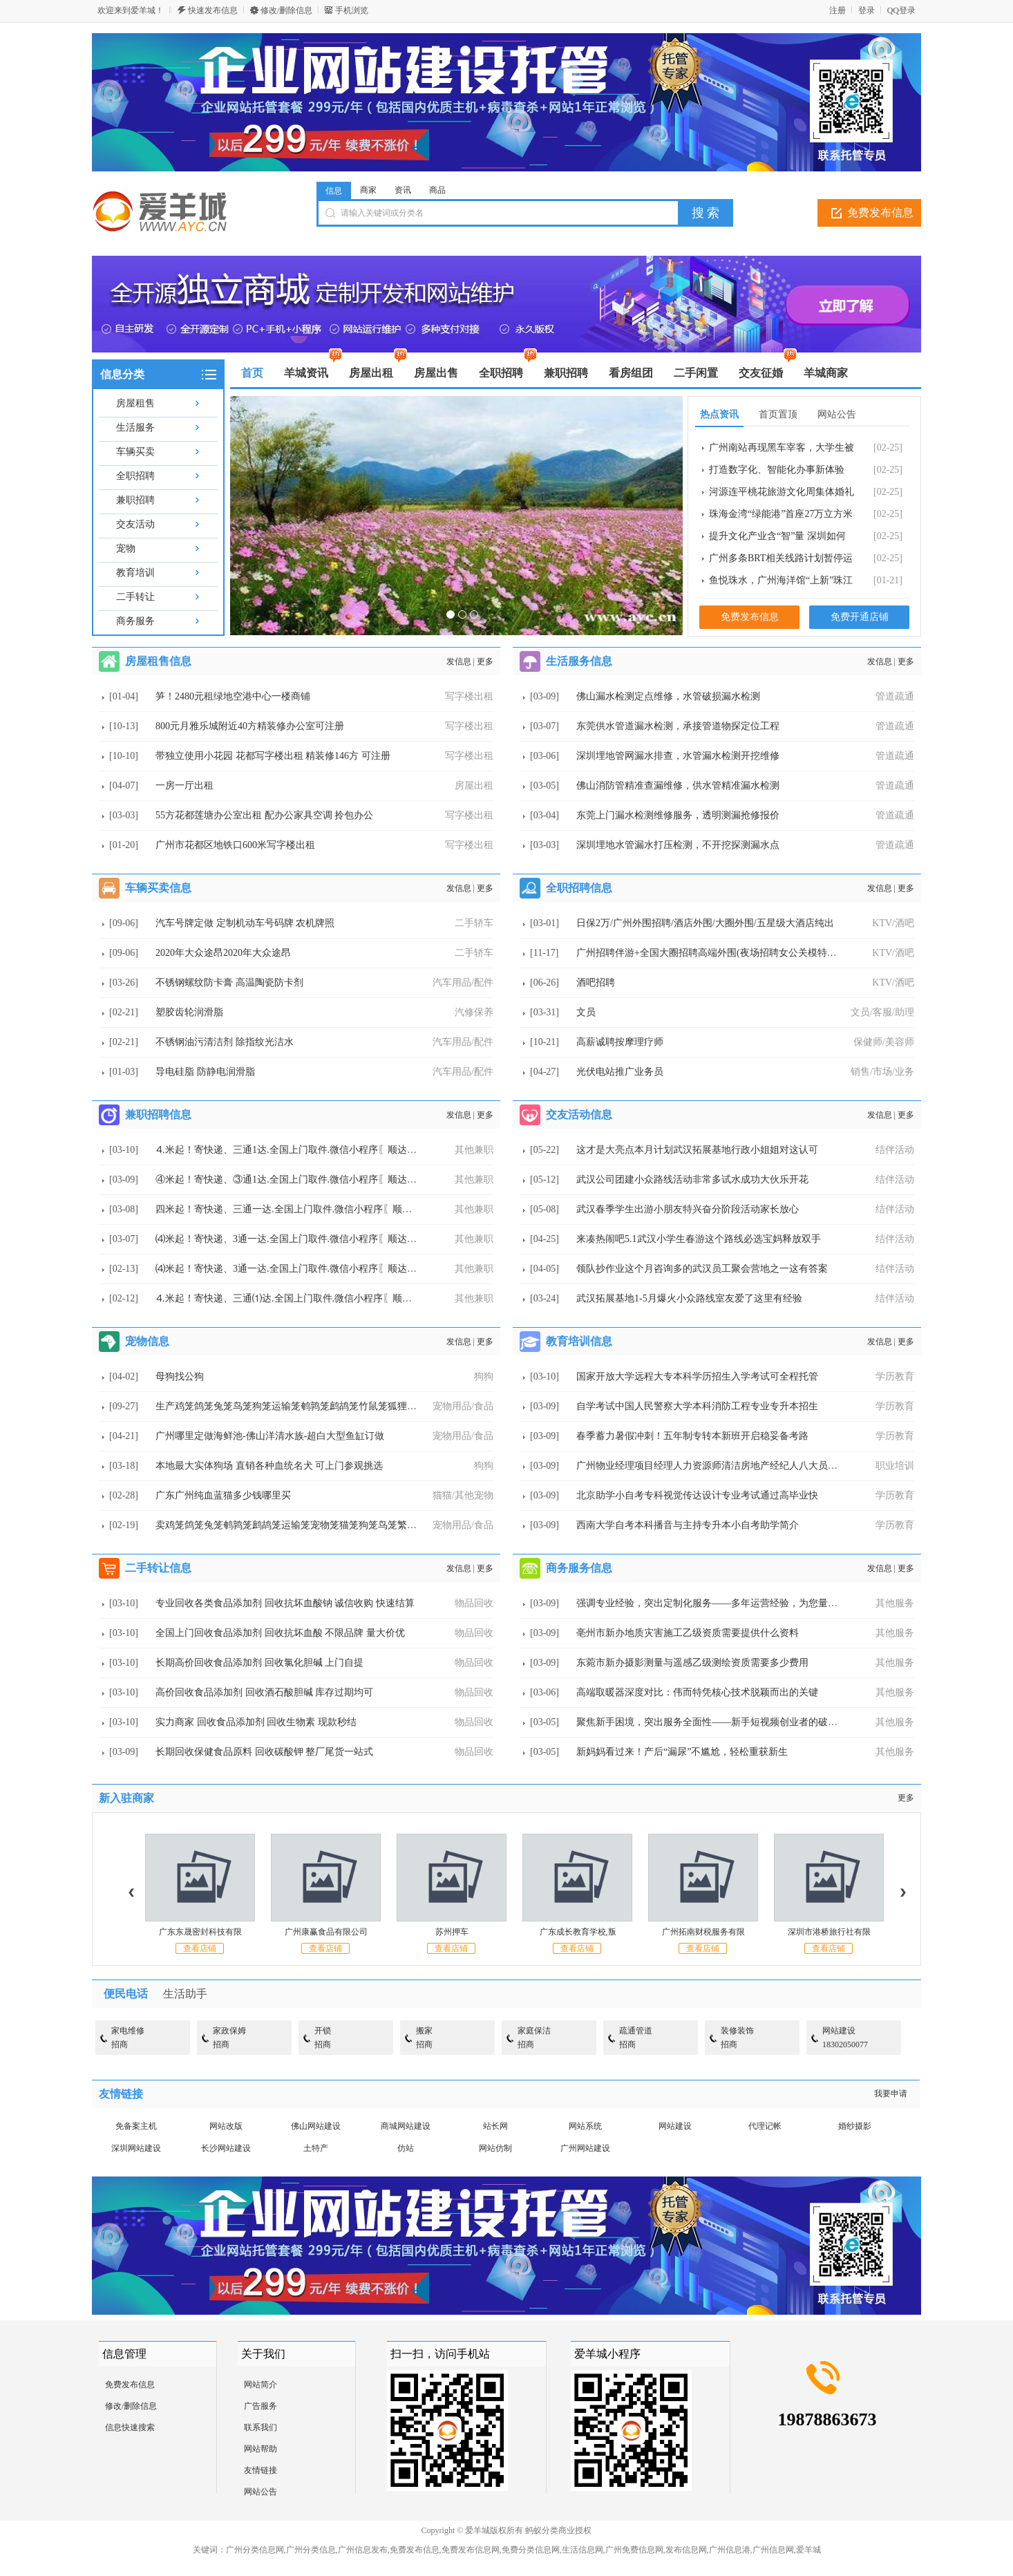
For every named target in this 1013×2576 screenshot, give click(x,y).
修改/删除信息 (286, 10)
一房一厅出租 (184, 785)
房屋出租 (474, 785)
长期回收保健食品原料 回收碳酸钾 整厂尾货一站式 (264, 1752)
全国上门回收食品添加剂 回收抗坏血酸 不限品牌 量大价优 (280, 1633)
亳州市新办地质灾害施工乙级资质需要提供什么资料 (687, 1633)
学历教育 (894, 1376)
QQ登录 (901, 10)
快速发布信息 (213, 10)
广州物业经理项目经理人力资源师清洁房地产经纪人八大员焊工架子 (721, 1465)
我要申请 (890, 2093)
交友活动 (135, 524)
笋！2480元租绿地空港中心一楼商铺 (232, 696)
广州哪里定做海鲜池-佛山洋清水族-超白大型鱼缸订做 (269, 1436)
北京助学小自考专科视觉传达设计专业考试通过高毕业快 (697, 1495)
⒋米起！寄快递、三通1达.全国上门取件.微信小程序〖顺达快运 (290, 1150)
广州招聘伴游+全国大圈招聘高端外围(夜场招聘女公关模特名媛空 (716, 953)
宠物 (125, 548)
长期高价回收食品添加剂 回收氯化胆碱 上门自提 (259, 1662)
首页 (252, 373)
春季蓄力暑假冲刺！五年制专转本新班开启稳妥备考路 (692, 1436)
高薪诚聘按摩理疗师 (619, 1042)
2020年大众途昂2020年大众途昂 (223, 953)
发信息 (458, 661)
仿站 (405, 2148)
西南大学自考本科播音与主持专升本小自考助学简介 (687, 1525)
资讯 (403, 190)
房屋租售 (135, 403)
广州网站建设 (585, 2148)
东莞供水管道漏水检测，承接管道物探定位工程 (677, 726)
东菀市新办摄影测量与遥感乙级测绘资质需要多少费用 (692, 1662)
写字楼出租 (469, 696)
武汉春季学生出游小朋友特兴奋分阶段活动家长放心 (687, 1209)
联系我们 (260, 2427)
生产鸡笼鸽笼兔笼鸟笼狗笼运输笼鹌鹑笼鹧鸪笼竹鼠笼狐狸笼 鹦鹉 (297, 1406)
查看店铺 (199, 1948)
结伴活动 (894, 1150)
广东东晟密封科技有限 (200, 1932)
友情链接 (260, 2470)
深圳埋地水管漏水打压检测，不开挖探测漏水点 (677, 845)
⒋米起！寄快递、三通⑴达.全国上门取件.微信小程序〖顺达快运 (293, 1298)
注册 (837, 10)
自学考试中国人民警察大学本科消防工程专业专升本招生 (697, 1406)
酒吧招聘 (595, 982)
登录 (866, 10)
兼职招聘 (135, 500)
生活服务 (135, 427)
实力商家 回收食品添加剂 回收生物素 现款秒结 (256, 1722)
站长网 (495, 2126)
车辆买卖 (135, 451)
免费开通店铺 (860, 617)
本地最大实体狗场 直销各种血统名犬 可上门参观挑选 (269, 1465)
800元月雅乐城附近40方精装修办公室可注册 (249, 726)
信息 (333, 191)
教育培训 (135, 572)
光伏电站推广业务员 (619, 1071)
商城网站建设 (405, 2126)
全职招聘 (135, 476)
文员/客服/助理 (882, 1012)
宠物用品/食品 (463, 1406)
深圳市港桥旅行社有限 (829, 1932)
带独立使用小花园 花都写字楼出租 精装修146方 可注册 (272, 756)
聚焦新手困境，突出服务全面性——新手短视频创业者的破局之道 (716, 1722)
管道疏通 (894, 696)
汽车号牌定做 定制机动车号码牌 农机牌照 (244, 923)
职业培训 (894, 1465)
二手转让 (135, 597)
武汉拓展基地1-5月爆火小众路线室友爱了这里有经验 (689, 1298)
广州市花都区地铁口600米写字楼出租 (235, 845)
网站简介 (260, 2384)
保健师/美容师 (883, 1042)
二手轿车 (474, 923)
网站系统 (585, 2126)
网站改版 (226, 2126)
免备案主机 (136, 2126)
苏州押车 (451, 1932)
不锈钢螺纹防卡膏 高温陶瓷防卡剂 (229, 982)
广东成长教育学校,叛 (578, 1932)
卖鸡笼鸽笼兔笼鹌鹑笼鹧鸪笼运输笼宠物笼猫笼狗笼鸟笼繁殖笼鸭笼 (300, 1525)
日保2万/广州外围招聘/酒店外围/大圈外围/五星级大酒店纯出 (705, 923)
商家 (368, 190)
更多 (485, 661)
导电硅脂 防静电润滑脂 (205, 1071)
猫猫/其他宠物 (463, 1495)
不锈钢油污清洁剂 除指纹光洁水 (224, 1042)
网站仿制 (495, 2148)
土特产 (315, 2148)
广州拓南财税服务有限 (703, 1932)
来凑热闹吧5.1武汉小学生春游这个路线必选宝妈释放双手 (698, 1239)
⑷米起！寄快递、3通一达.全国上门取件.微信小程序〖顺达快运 (290, 1239)
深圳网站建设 (136, 2148)
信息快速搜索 (130, 2427)
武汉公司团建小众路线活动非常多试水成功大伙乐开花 (692, 1179)
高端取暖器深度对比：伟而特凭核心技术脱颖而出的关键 (697, 1692)
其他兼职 (474, 1150)
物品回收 (474, 1603)
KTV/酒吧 (893, 923)
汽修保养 (474, 1012)
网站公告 (260, 2492)
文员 (586, 1012)
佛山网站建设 (316, 2126)
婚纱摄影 (854, 2126)
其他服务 (894, 1603)
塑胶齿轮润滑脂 (189, 1012)
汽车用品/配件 (463, 982)
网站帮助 (260, 2449)
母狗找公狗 (179, 1376)
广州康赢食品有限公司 (326, 1932)
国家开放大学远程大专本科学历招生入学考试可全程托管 (697, 1376)
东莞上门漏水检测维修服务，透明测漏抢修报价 (677, 815)
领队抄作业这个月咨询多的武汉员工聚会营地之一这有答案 (702, 1268)
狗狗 (483, 1376)
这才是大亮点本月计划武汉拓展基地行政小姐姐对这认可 (697, 1150)
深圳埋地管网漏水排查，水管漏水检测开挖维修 (677, 756)
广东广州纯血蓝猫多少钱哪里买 (223, 1495)
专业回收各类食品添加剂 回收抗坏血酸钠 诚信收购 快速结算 (285, 1603)
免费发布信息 (880, 212)
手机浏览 (351, 10)
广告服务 (260, 2406)
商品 (437, 190)
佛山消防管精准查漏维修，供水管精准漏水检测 (677, 785)
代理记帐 (765, 2126)
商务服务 (135, 621)
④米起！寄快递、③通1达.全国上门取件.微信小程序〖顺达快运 (290, 1179)
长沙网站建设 (226, 2148)
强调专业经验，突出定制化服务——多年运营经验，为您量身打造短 (721, 1603)
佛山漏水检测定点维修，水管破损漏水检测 (668, 696)
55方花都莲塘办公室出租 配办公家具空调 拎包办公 (264, 815)
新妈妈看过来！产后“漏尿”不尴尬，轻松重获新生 (682, 1752)
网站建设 (675, 2126)
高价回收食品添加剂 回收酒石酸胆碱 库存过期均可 (264, 1692)
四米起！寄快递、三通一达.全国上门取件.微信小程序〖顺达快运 (293, 1209)
